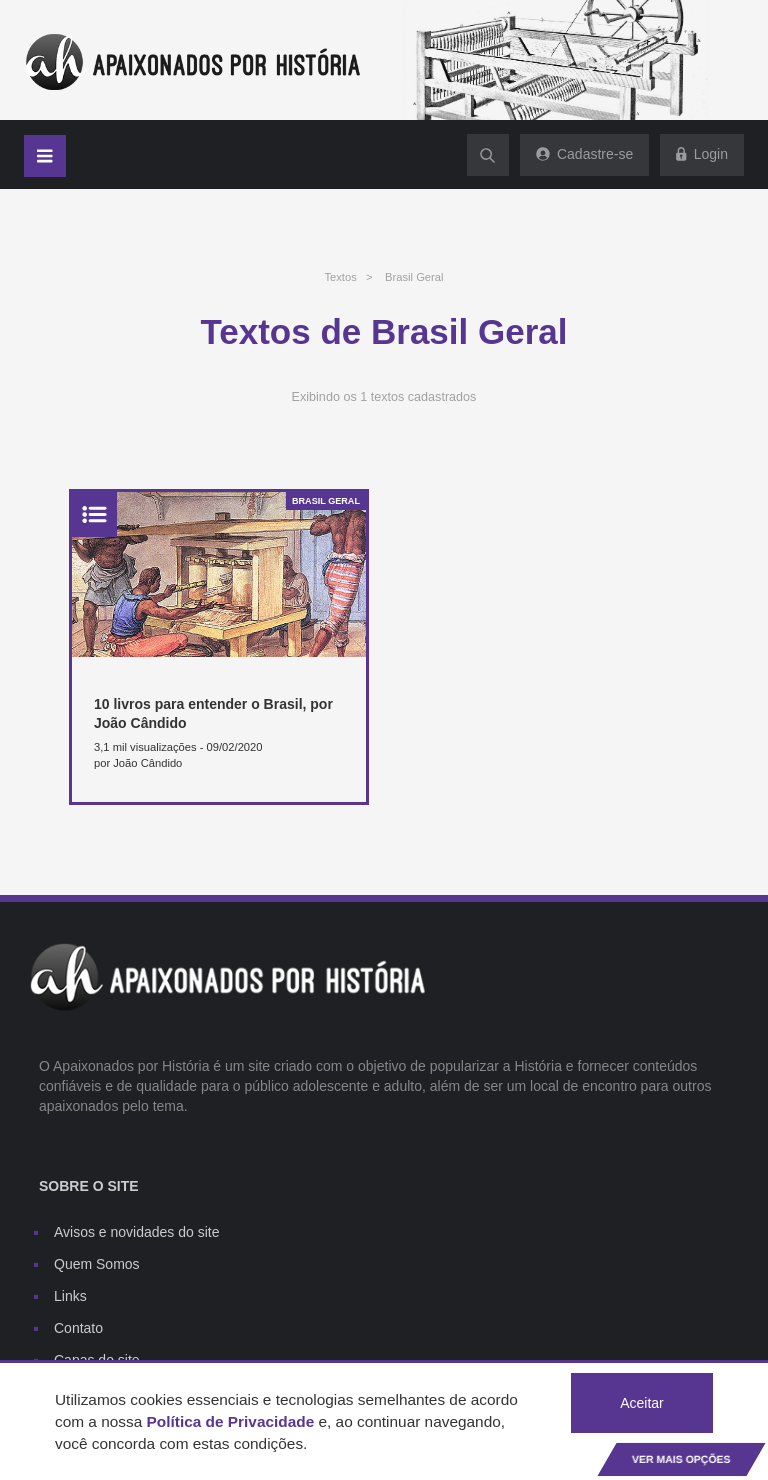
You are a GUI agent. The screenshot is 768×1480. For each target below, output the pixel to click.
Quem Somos (97, 1264)
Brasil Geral (414, 277)
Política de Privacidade (231, 1421)
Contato (78, 1328)
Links (70, 1296)
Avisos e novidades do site (137, 1232)
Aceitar (642, 1403)
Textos (340, 277)
